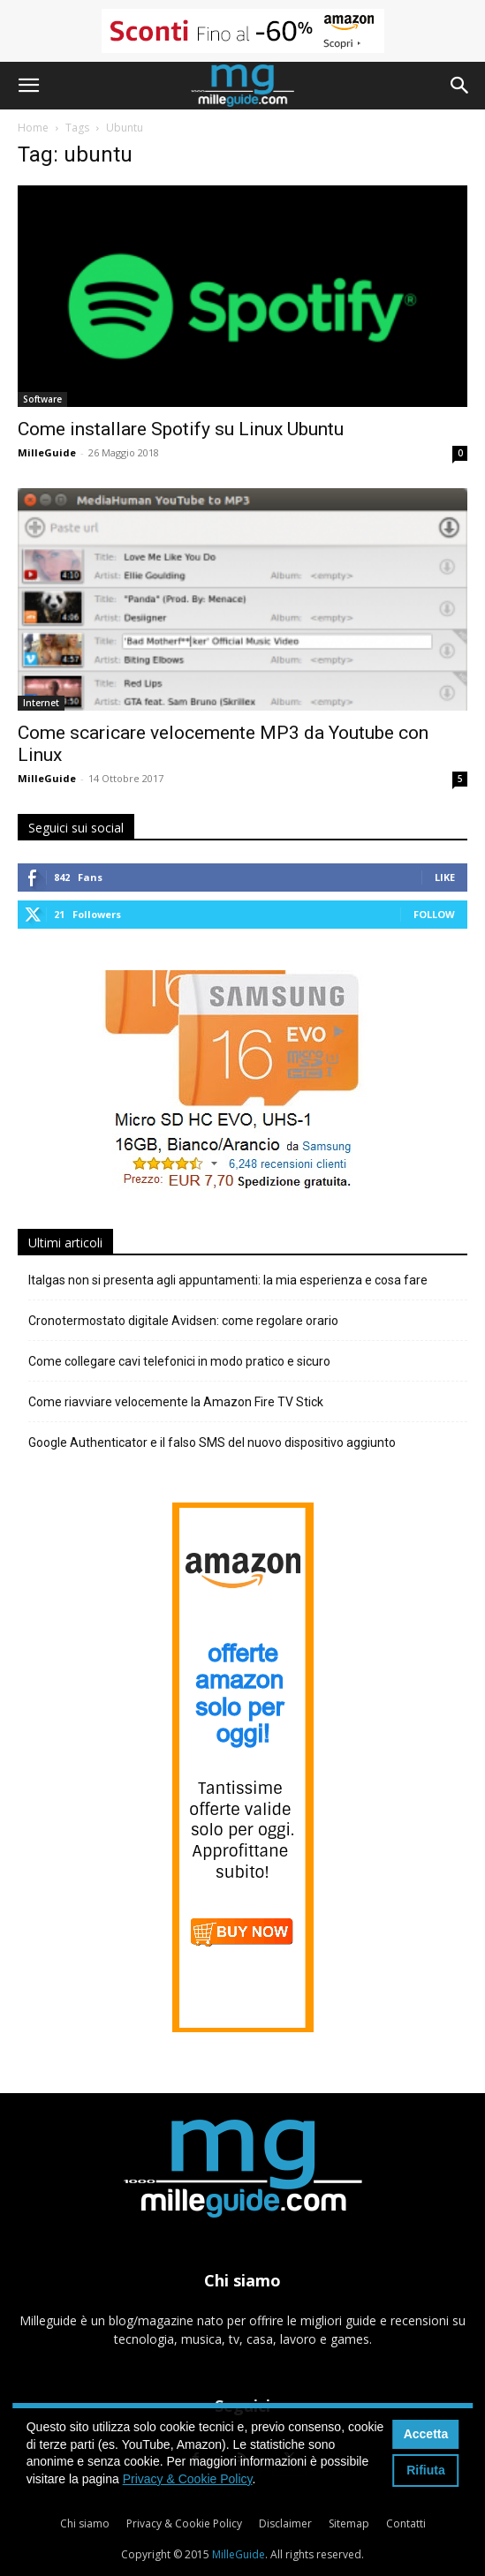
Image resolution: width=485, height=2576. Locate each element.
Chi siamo (85, 2523)
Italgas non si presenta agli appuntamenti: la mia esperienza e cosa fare (228, 1280)
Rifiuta (425, 2470)
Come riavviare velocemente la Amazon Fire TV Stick (175, 1402)
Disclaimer (285, 2523)
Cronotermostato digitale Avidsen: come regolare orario (183, 1321)
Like (445, 877)
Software (42, 399)
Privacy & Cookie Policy (184, 2523)
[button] (28, 85)
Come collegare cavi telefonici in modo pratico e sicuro (179, 1361)
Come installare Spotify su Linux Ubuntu (181, 429)
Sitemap (349, 2523)
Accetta (426, 2434)
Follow (434, 914)
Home (33, 127)
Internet (41, 703)
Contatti (406, 2523)
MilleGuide (47, 452)
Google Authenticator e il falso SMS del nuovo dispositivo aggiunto (212, 1442)
